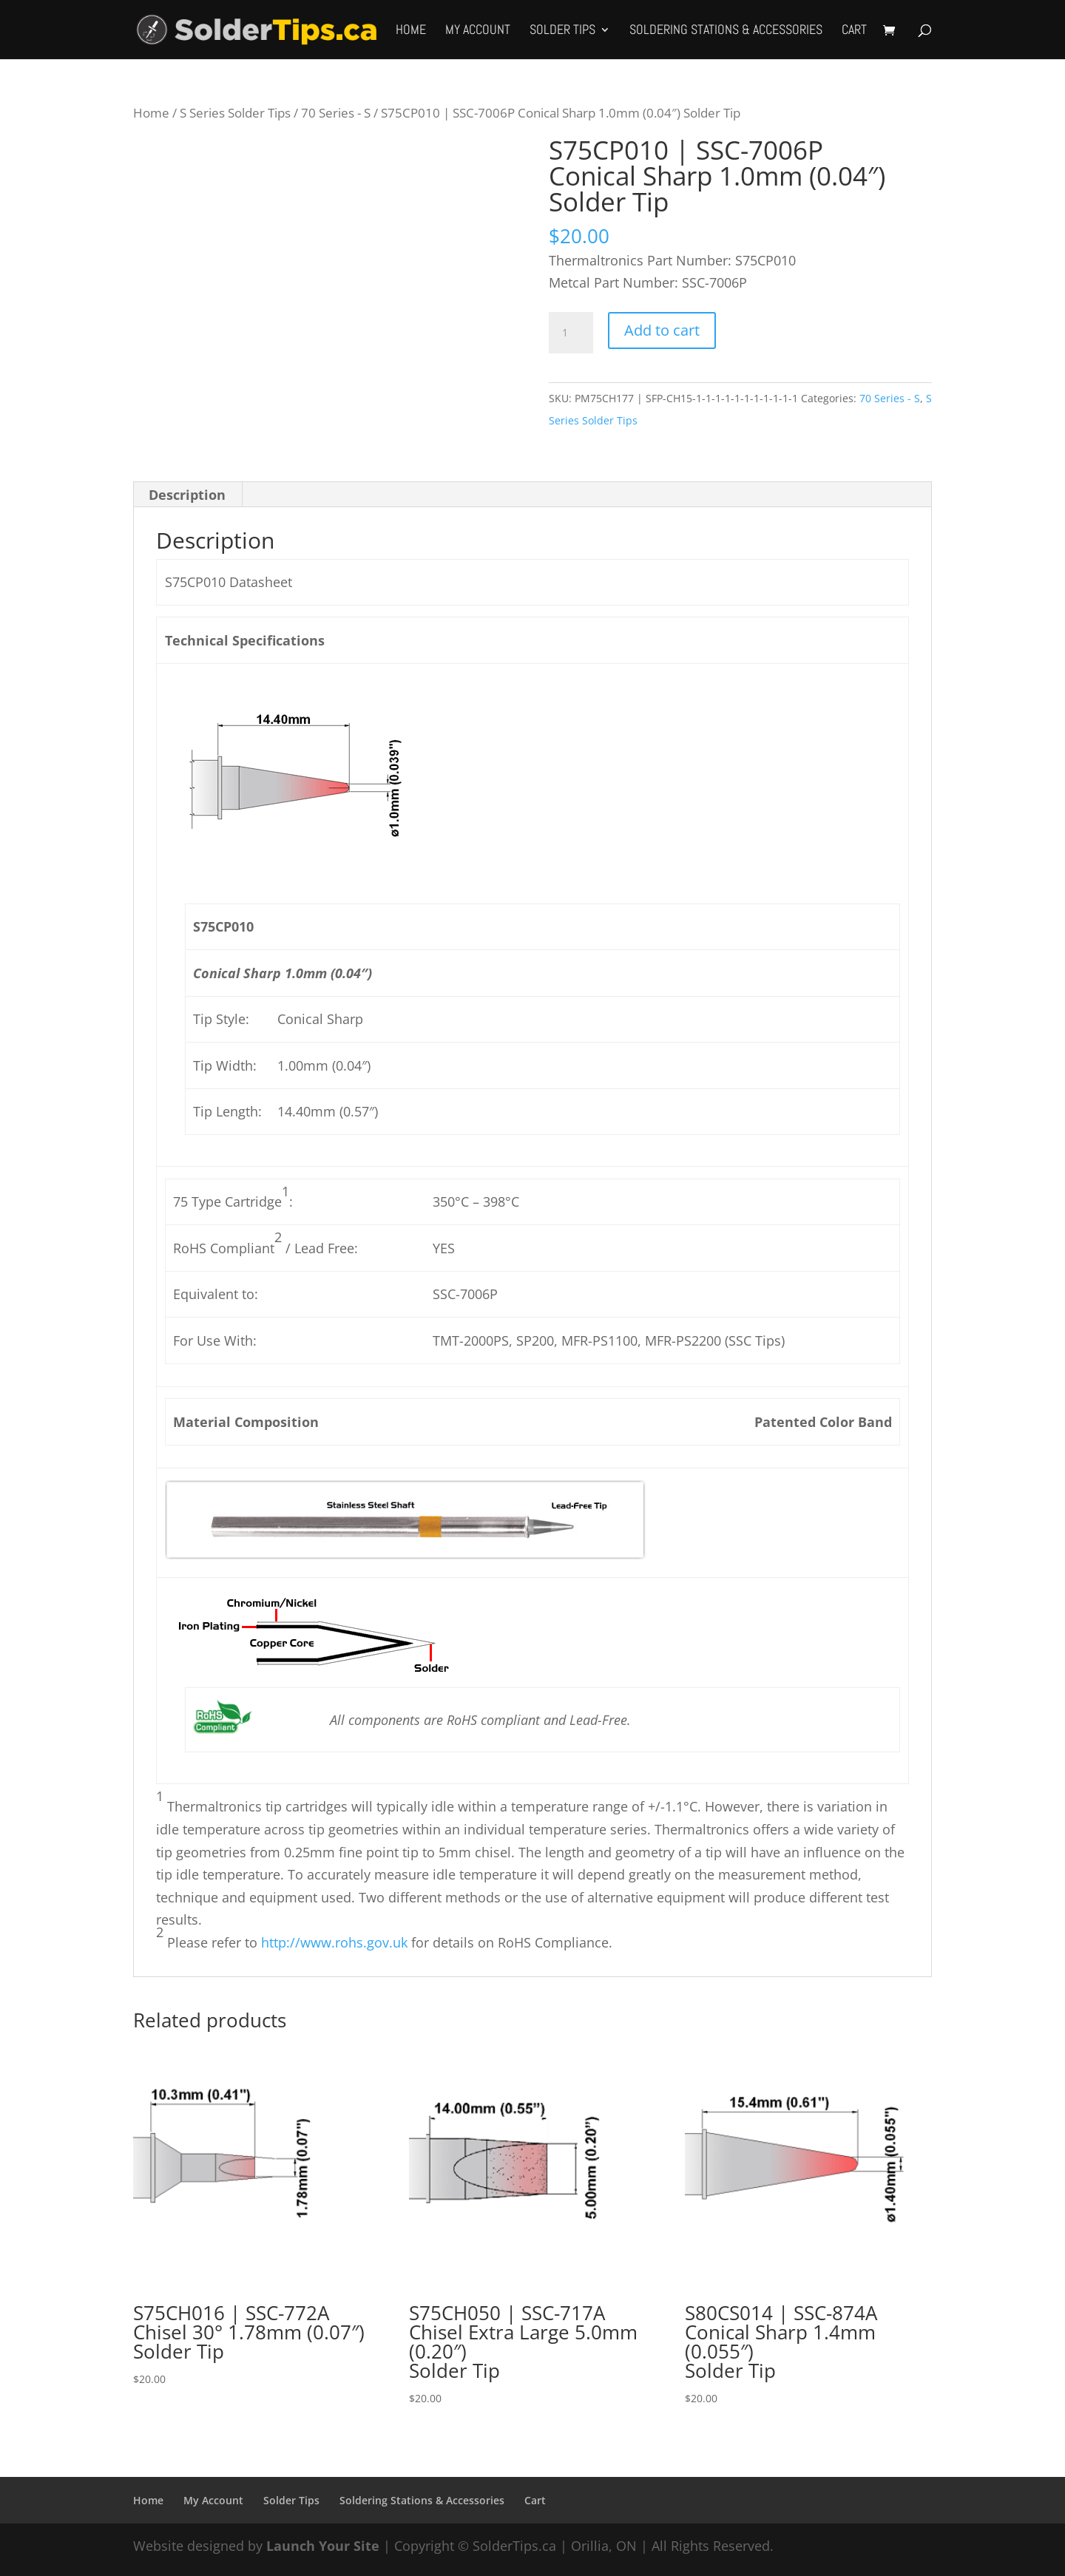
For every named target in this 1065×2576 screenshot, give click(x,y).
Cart (854, 31)
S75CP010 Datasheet (228, 582)
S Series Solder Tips (235, 112)
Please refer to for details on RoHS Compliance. (387, 1942)
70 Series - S (336, 112)
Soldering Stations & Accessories (725, 31)
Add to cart (662, 330)
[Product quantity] (571, 332)
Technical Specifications (245, 640)
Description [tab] (187, 495)
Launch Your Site (322, 2546)
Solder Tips (562, 31)
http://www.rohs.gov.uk (334, 1942)
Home (411, 31)
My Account (477, 31)
